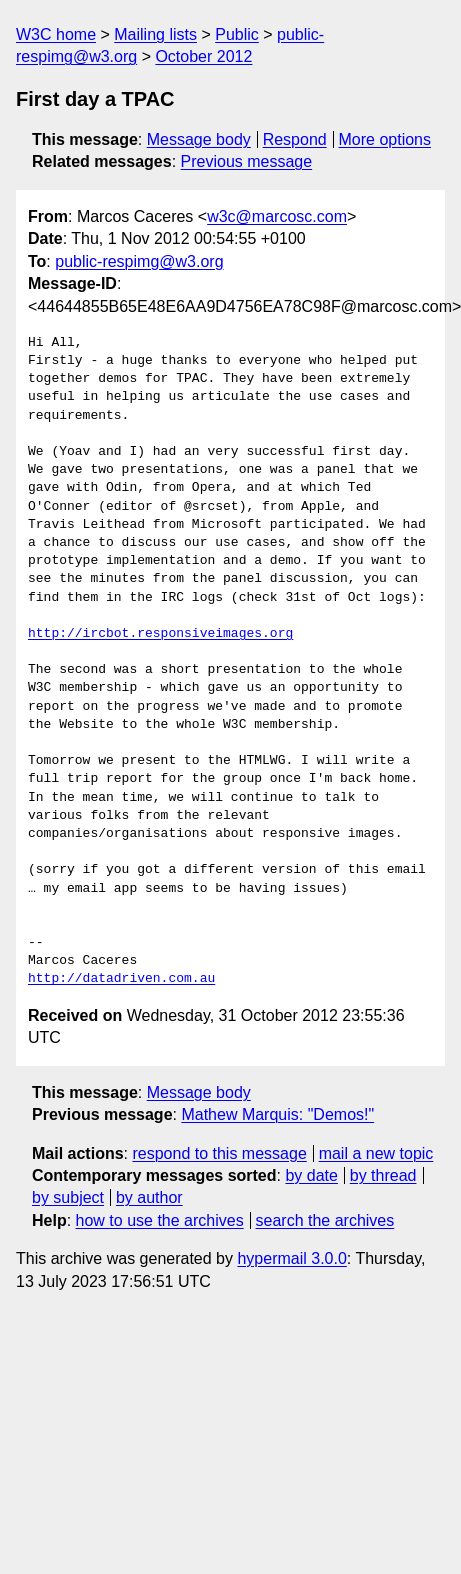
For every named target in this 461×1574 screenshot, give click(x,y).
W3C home (56, 34)
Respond (295, 139)
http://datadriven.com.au (121, 979)
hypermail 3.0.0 (291, 1258)
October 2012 (203, 56)
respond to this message (219, 1153)
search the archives (325, 1220)
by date (311, 1175)
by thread (383, 1175)
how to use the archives (160, 1220)
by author (149, 1197)
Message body (199, 139)
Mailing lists (155, 34)
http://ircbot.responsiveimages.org (160, 634)
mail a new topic (376, 1153)
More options (385, 139)
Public (237, 34)
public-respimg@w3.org (139, 261)
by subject (68, 1197)
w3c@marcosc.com (277, 216)
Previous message (247, 161)
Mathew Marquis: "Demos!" (277, 1114)
